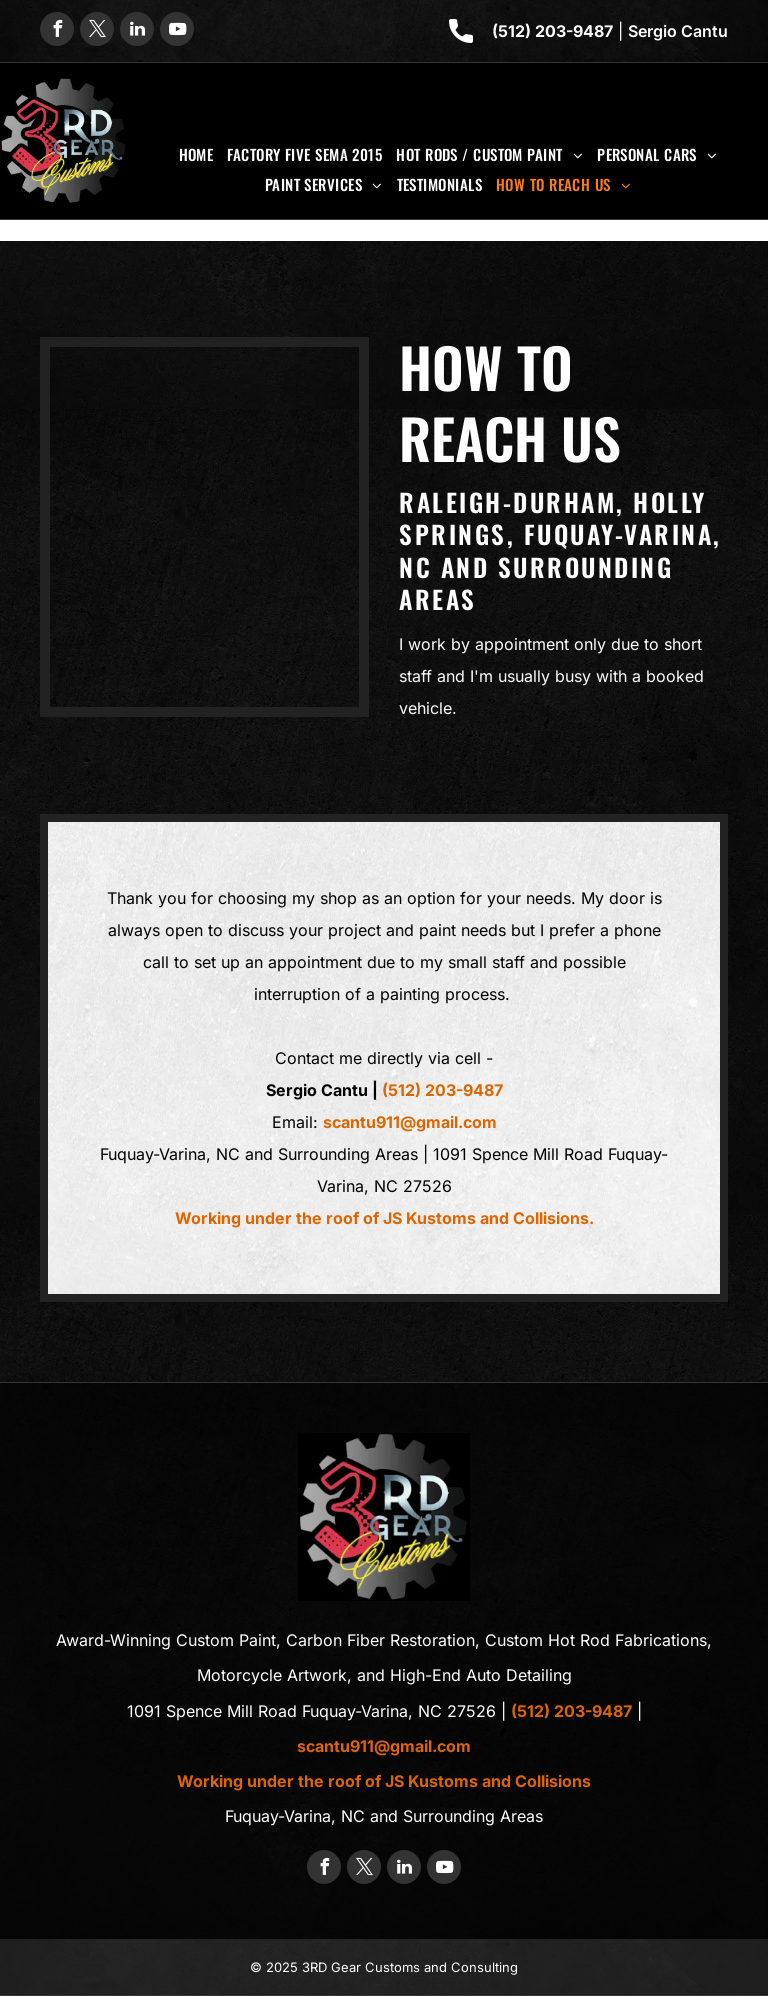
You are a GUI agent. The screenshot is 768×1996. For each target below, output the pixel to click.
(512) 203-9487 (552, 31)
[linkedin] (137, 31)
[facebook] (57, 31)
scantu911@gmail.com (410, 1122)
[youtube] (177, 31)
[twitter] (97, 31)
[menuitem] (196, 154)
